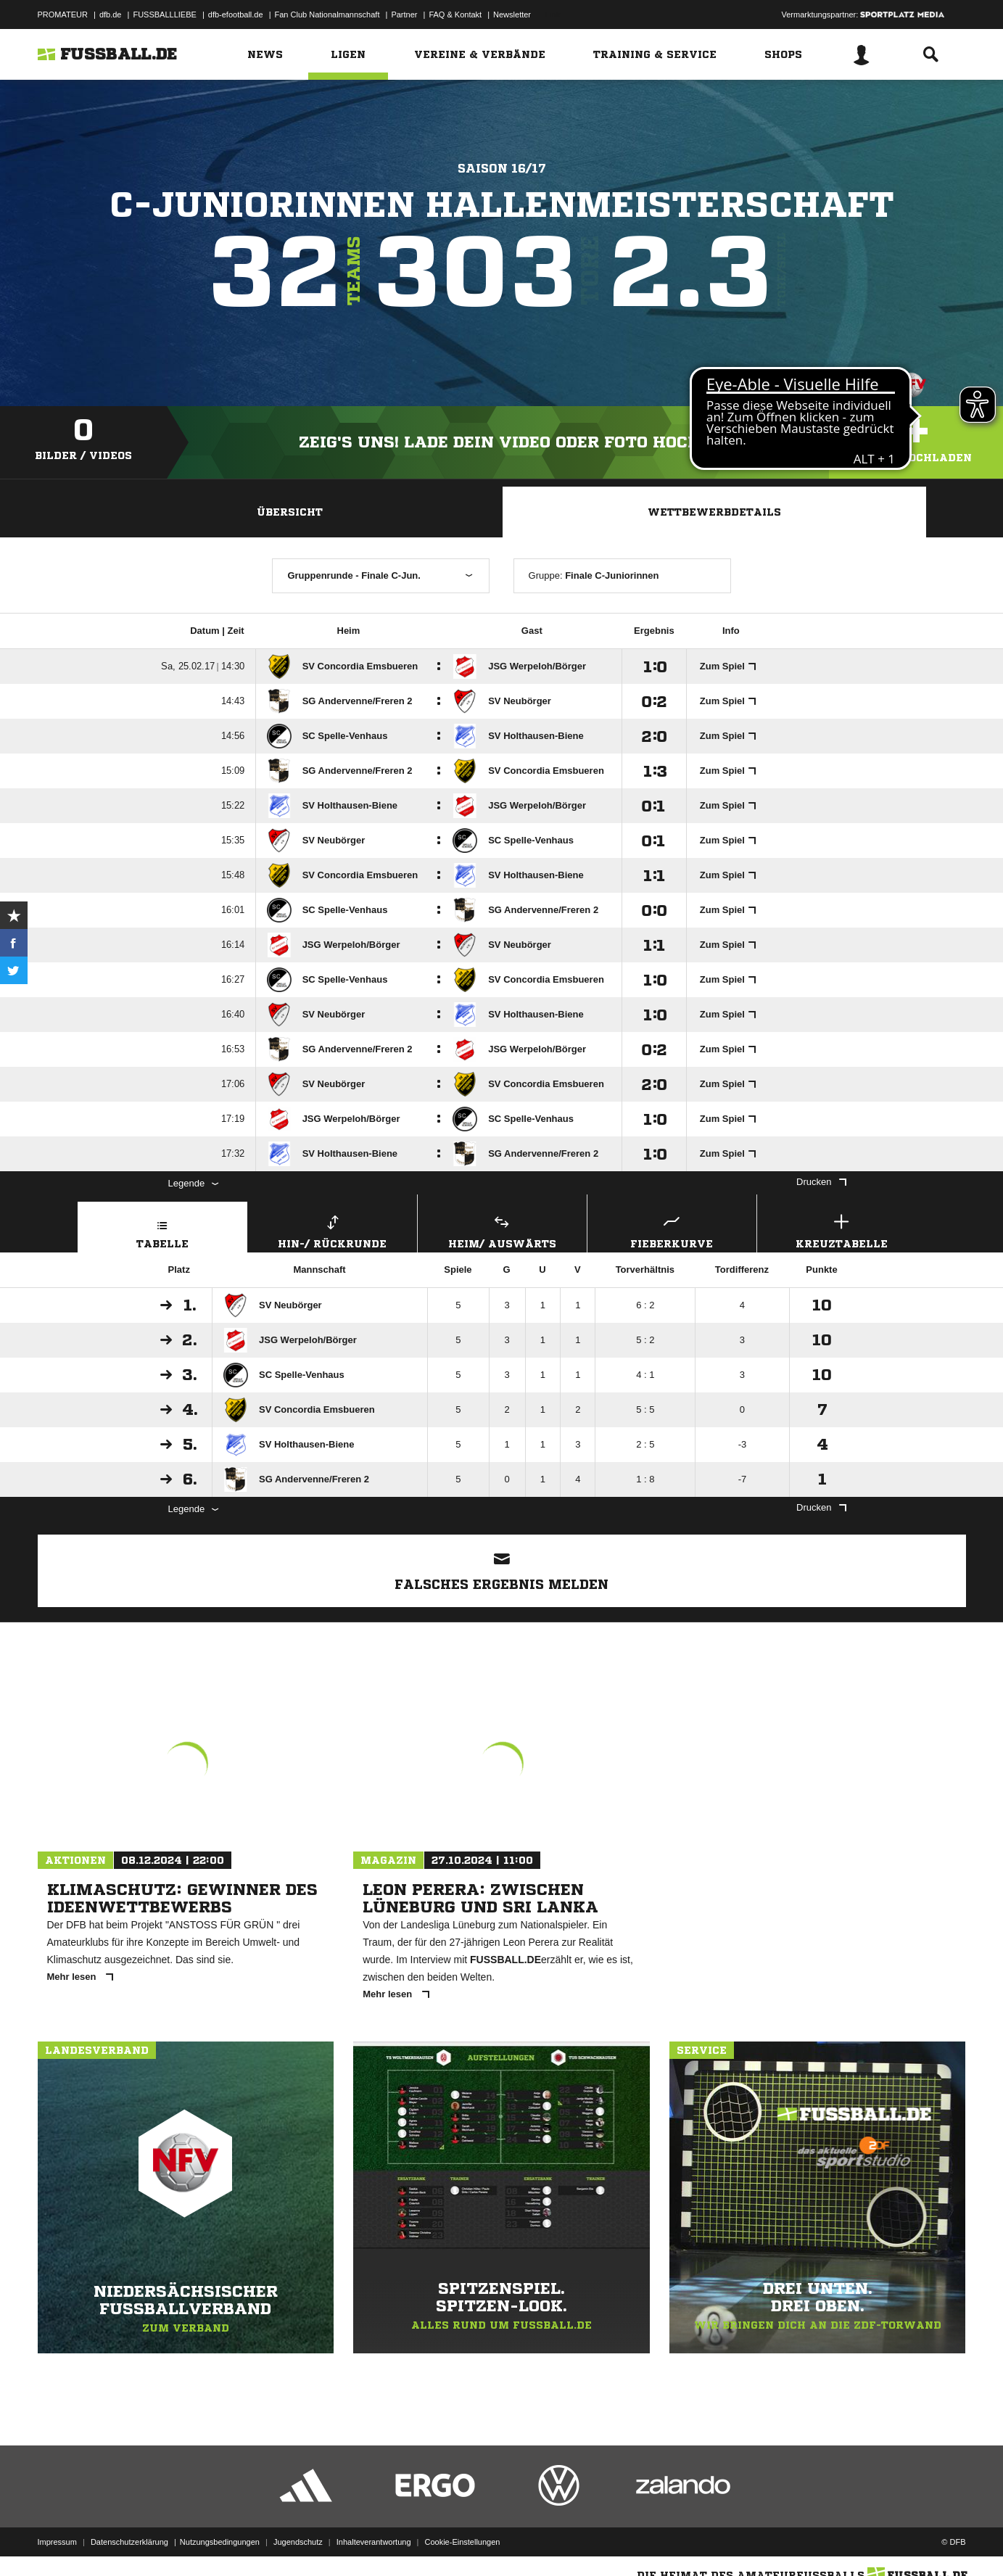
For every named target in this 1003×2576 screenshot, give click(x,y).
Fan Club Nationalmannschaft (327, 14)
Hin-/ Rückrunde (332, 1229)
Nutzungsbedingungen (220, 2542)
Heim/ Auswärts (502, 1229)
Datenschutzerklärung (129, 2542)
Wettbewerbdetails (714, 512)
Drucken (821, 1181)
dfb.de (110, 14)
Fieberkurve (672, 1229)
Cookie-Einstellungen (462, 2542)
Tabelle (162, 1229)
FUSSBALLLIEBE (164, 14)
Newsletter (512, 14)
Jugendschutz (298, 2542)
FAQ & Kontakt (455, 14)
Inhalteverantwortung (374, 2542)
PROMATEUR (63, 14)
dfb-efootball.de (235, 14)
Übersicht (290, 512)
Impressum (57, 2542)
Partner (404, 14)
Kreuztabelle (841, 1229)
